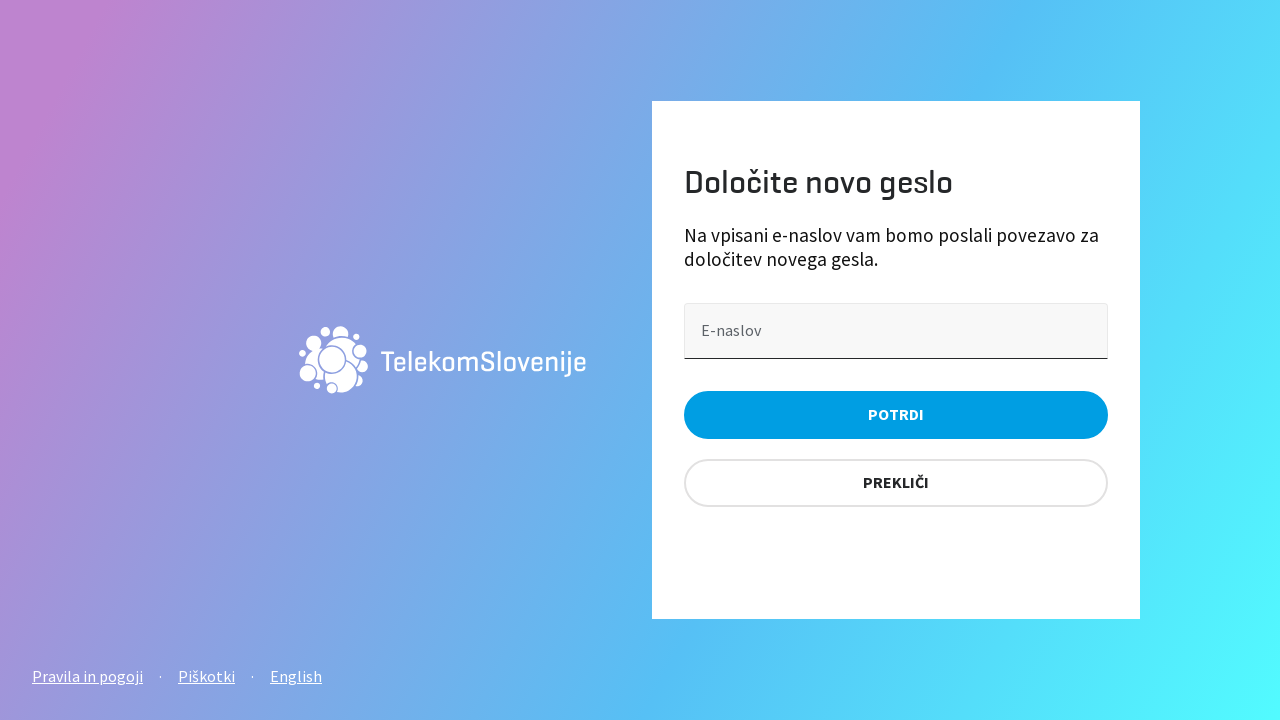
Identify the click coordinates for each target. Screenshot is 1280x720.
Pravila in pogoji (87, 676)
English (296, 676)
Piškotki (206, 676)
